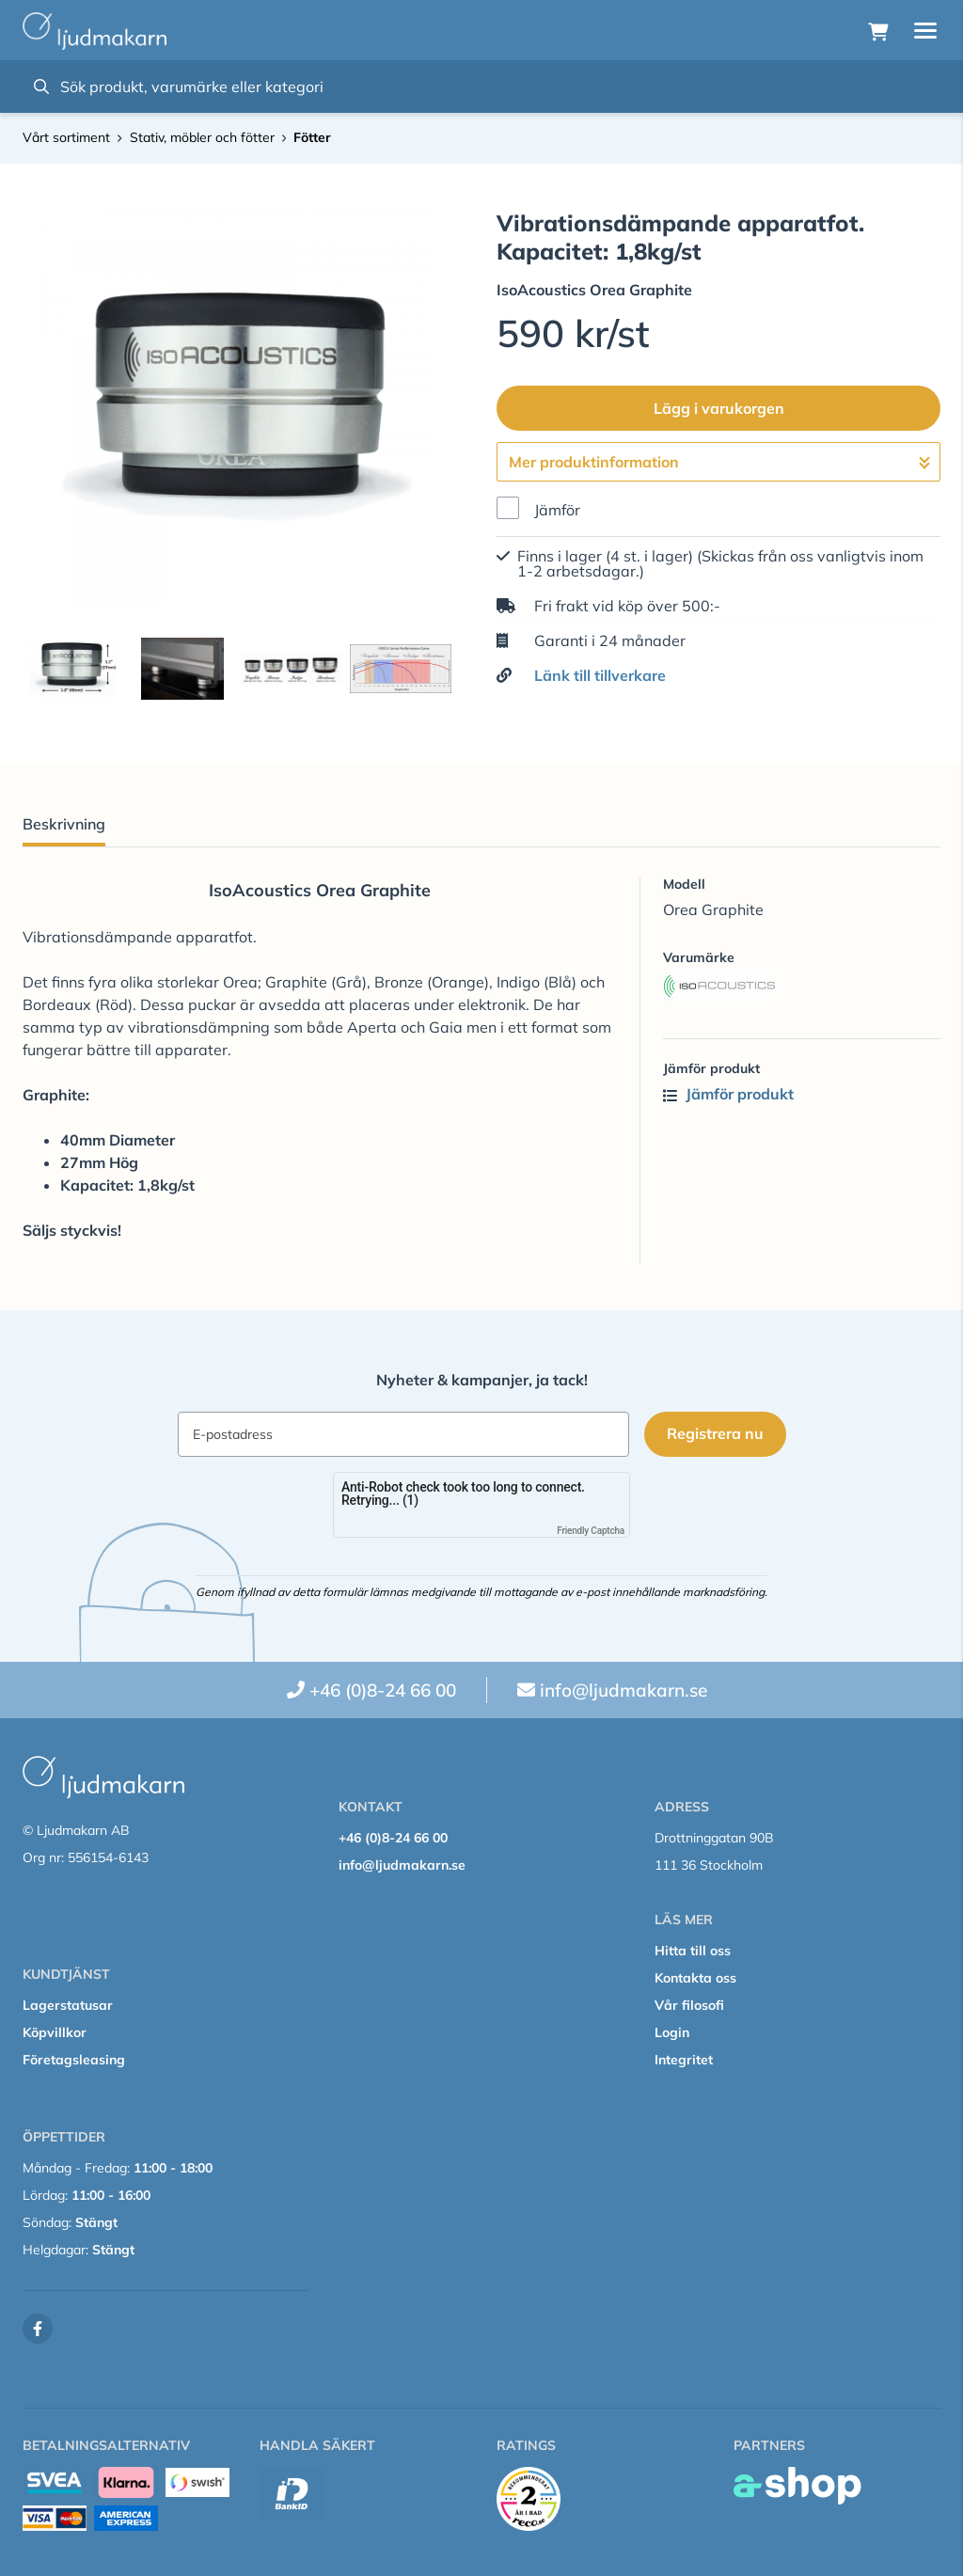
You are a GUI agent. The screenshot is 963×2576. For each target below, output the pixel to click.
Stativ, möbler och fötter (202, 137)
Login (672, 2032)
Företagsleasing (74, 2059)
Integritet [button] (684, 2059)
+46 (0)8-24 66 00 (382, 1690)
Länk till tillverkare (600, 675)
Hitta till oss (693, 1950)
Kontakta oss (695, 1977)
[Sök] (481, 86)
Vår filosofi (689, 2005)
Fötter (312, 137)
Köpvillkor (55, 2032)
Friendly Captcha (590, 1530)
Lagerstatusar (68, 2005)
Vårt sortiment (66, 137)
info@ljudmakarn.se (623, 1690)
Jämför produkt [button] (728, 1093)
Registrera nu (715, 1433)
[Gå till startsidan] (94, 31)
